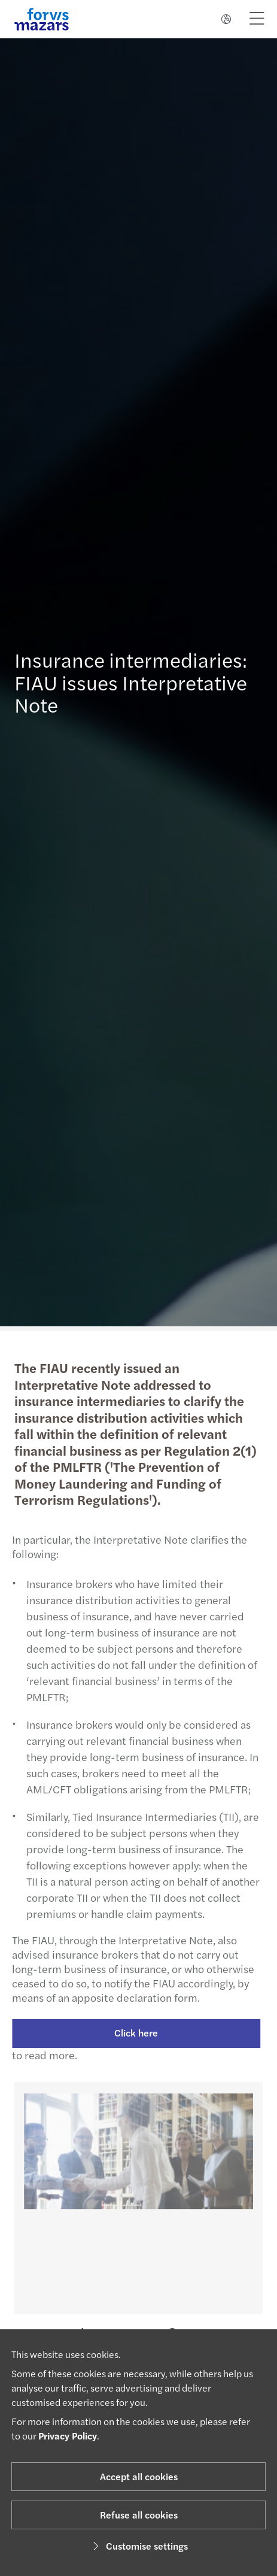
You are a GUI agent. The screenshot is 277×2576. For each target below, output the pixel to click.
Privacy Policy (67, 2435)
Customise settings (138, 2546)
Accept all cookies (139, 2476)
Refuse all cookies (139, 2515)
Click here (131, 2032)
